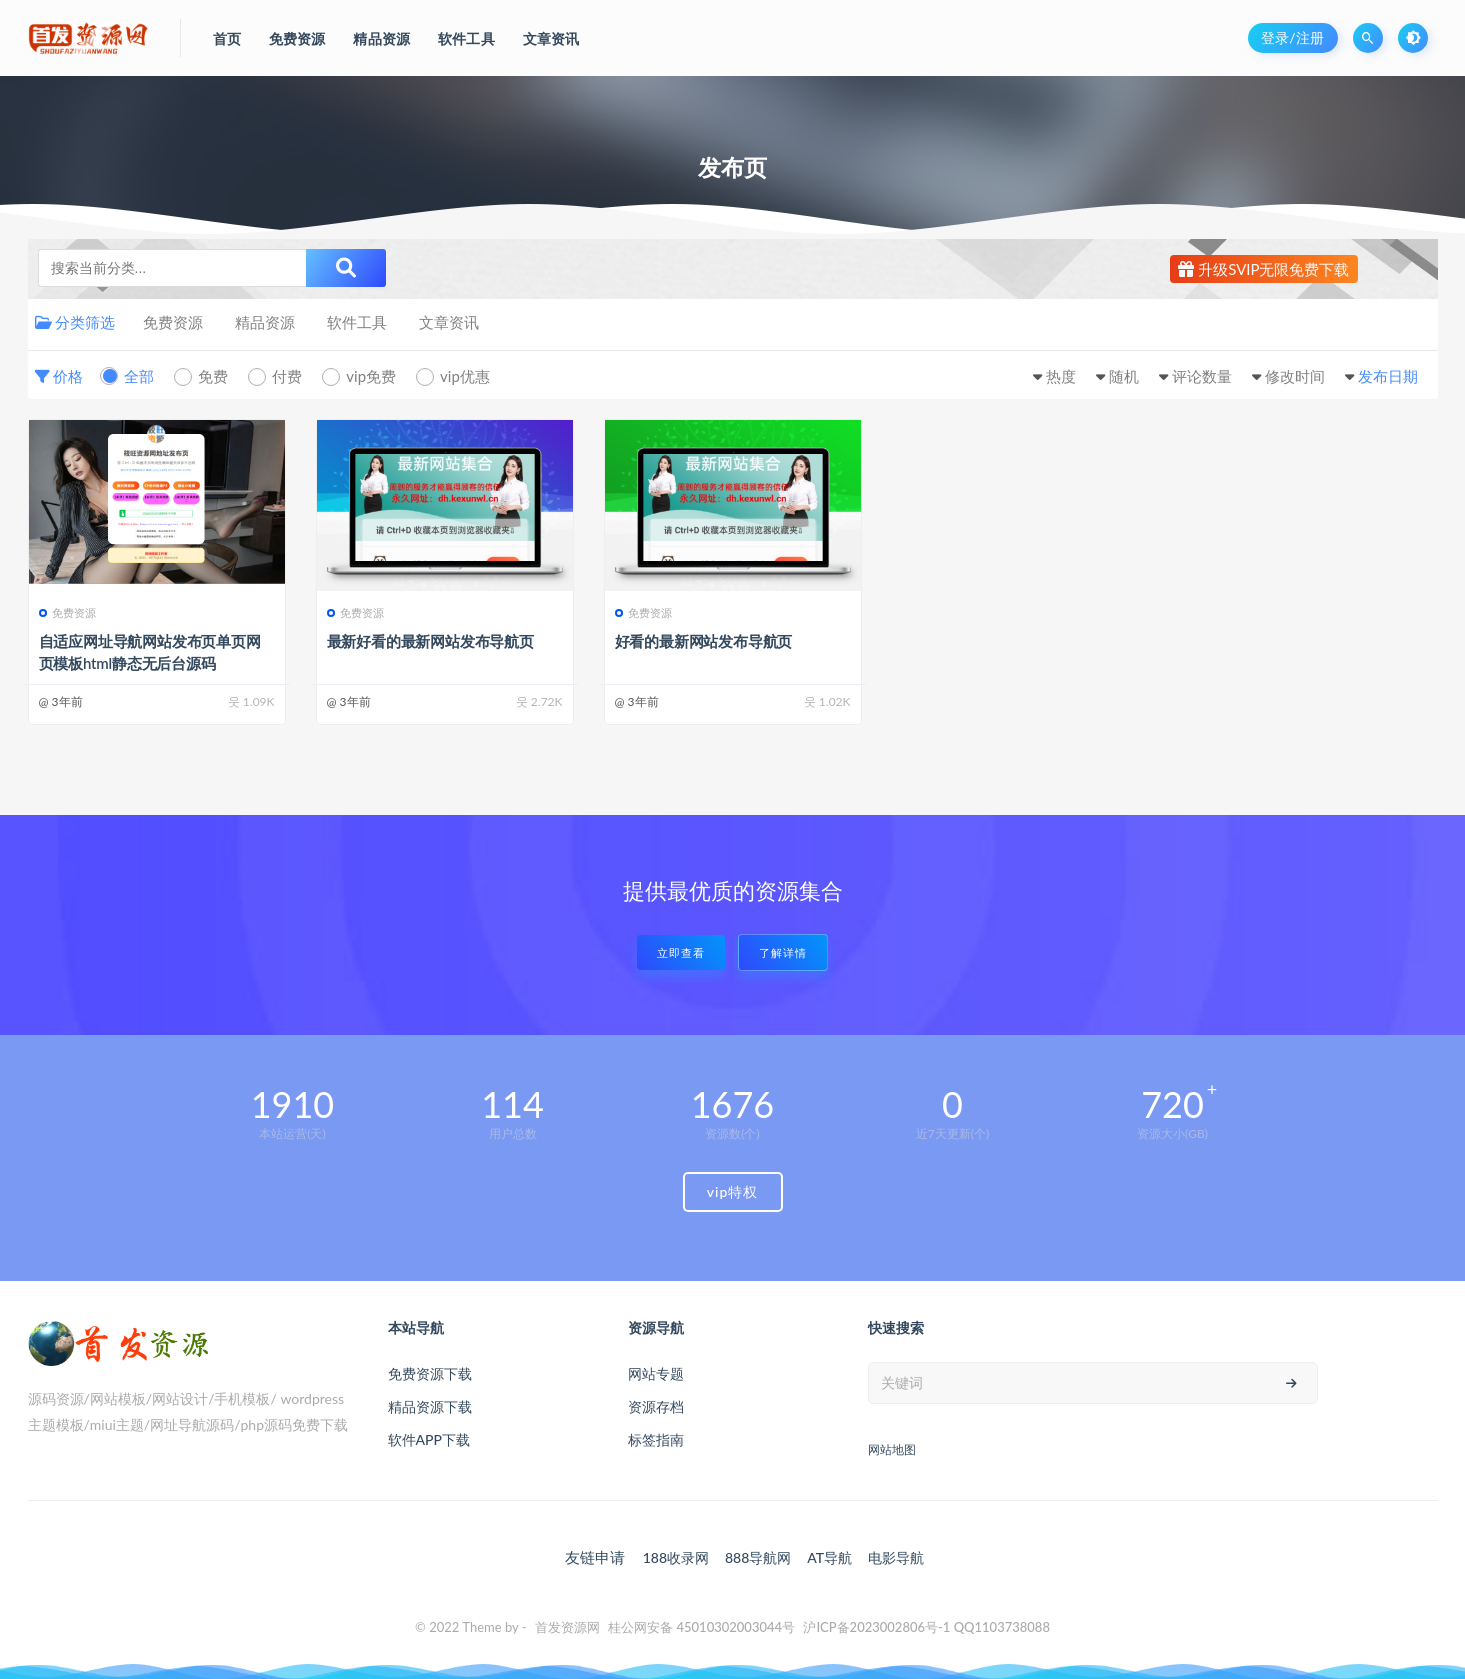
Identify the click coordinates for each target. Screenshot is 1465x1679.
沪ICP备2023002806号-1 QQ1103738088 (926, 1627)
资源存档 (656, 1406)
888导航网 (758, 1557)
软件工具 (357, 322)
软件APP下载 (429, 1439)
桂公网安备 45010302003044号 (701, 1627)
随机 (1124, 376)
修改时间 (1295, 376)
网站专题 (656, 1373)
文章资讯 (449, 322)
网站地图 (892, 1449)
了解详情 (783, 952)
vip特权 (733, 1191)
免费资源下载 (430, 1373)
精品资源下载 (430, 1406)
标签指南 (656, 1439)
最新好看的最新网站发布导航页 (430, 641)
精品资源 (265, 322)
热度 (1061, 376)
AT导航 (829, 1557)
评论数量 (1202, 376)
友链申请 (595, 1557)
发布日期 (1388, 376)
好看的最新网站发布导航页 (704, 641)
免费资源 (173, 322)
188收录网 (676, 1557)
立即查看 (681, 952)
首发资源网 (567, 1627)
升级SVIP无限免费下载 (1263, 269)
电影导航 (896, 1557)
